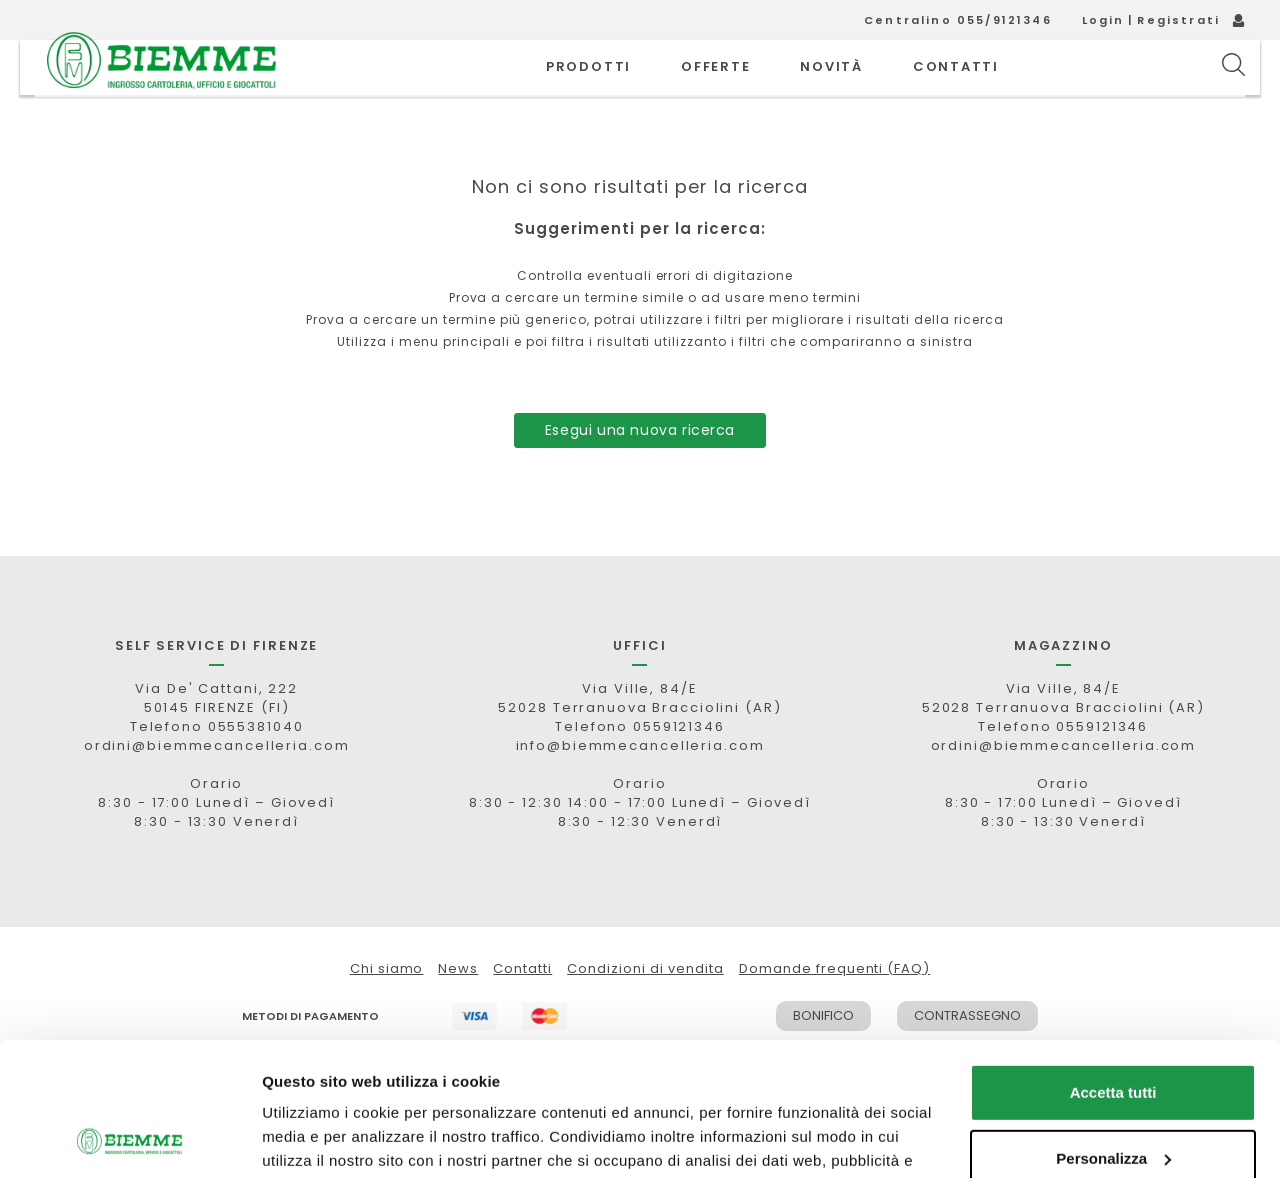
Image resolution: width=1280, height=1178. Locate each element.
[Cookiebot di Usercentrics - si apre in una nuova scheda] (129, 1139)
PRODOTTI (588, 89)
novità (831, 89)
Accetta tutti (1113, 967)
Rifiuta (1113, 1098)
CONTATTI (956, 89)
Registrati (1178, 20)
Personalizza (1113, 1032)
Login (1103, 20)
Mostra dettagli (316, 1138)
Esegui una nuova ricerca (640, 475)
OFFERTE (715, 89)
